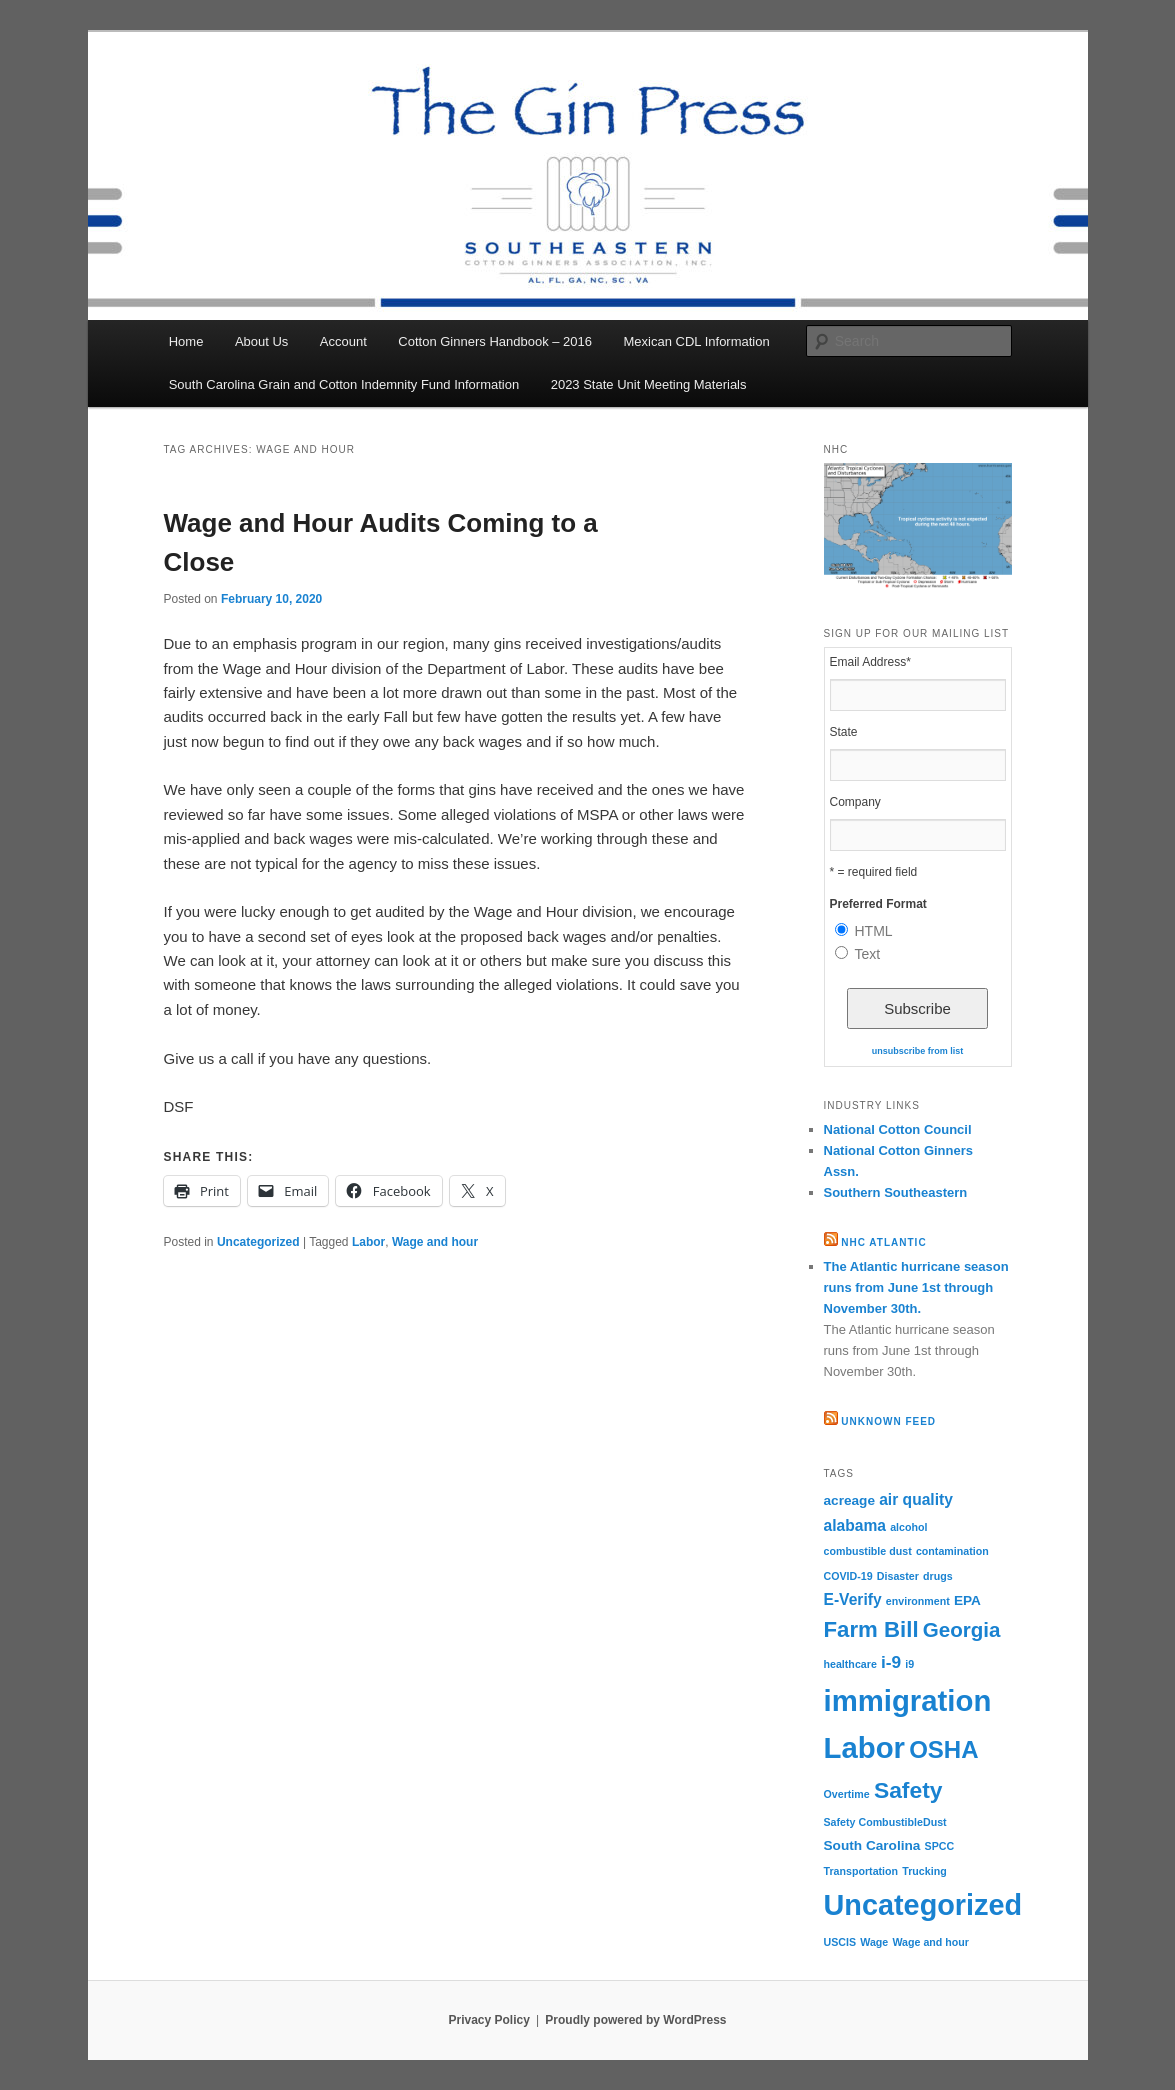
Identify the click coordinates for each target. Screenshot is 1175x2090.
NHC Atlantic (883, 1242)
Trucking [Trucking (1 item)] (924, 1871)
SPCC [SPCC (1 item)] (940, 1846)
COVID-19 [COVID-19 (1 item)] (848, 1576)
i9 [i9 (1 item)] (909, 1664)
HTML (874, 931)
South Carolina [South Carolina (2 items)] (872, 1845)
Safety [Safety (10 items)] (908, 1790)
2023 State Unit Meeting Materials (649, 384)
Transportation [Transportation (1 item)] (861, 1871)
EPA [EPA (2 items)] (967, 1600)
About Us (261, 341)
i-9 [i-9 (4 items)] (891, 1662)
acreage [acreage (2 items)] (850, 1500)
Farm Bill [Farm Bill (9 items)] (871, 1629)
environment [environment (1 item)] (918, 1601)
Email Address (870, 662)
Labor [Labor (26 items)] (864, 1747)
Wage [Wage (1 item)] (874, 1942)
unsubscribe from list (918, 1051)
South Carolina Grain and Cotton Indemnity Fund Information (344, 384)
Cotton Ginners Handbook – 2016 (495, 341)
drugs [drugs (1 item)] (938, 1576)
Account (343, 341)
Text (868, 954)
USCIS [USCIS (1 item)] (840, 1942)
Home (186, 341)
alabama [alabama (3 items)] (855, 1525)
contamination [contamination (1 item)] (952, 1551)
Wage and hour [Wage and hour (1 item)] (930, 1942)
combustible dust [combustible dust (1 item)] (868, 1551)
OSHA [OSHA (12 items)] (943, 1749)
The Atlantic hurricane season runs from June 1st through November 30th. (916, 1287)
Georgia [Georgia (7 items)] (962, 1629)
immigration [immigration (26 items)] (908, 1700)
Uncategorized (258, 1242)
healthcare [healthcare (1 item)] (850, 1664)
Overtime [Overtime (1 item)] (847, 1794)
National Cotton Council (898, 1129)
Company (855, 802)
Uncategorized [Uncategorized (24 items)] (923, 1905)
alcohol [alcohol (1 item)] (908, 1527)
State (844, 732)
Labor (368, 1242)
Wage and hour (435, 1242)
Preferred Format (878, 904)
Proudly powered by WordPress (635, 2020)
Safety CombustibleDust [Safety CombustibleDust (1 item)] (885, 1822)
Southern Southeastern (896, 1192)
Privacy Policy (488, 2020)
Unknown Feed (888, 1421)
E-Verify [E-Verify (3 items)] (853, 1599)
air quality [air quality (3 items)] (916, 1499)
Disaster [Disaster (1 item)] (898, 1576)
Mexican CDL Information (697, 341)
